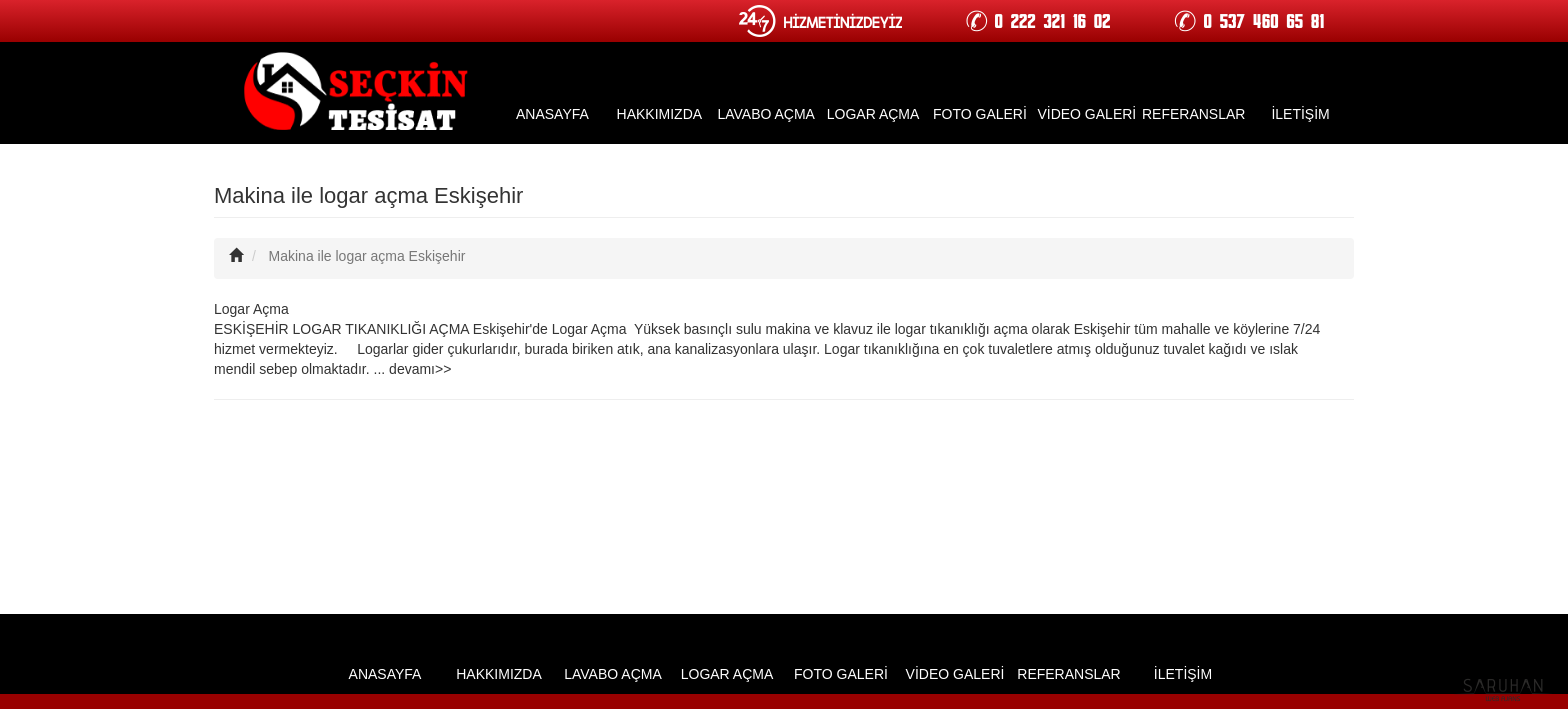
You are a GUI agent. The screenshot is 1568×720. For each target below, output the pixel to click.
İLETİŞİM (1300, 114)
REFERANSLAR (1193, 114)
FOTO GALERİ (980, 114)
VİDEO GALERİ (1086, 114)
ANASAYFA (552, 114)
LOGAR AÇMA (873, 114)
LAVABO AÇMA (766, 114)
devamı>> (420, 369)
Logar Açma (251, 309)
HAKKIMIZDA (660, 114)
